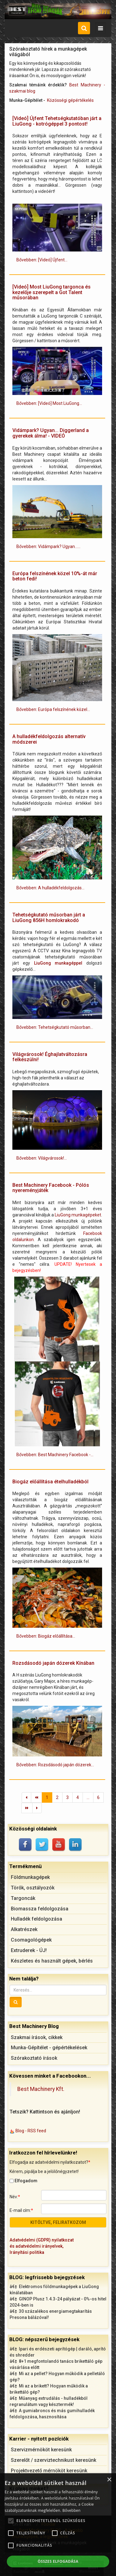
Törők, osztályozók (32, 1888)
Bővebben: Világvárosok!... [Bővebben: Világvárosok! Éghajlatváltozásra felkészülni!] (41, 1158)
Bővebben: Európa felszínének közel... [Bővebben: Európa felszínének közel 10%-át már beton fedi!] (53, 709)
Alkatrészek (24, 1929)
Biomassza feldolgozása (39, 1909)
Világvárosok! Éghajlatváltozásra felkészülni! (49, 1057)
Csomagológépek (31, 1940)
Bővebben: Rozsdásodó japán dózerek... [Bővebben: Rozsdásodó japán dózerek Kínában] (55, 1764)
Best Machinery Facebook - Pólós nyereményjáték (50, 1188)
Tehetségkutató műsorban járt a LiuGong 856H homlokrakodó (48, 917)
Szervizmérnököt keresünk (41, 2450)
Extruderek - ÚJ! (29, 1950)
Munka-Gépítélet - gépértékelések (49, 2047)
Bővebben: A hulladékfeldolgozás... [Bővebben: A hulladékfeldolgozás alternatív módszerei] (50, 887)
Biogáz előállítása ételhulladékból (50, 1482)
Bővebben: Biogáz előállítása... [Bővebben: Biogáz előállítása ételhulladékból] (45, 1636)
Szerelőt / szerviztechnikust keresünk (53, 2460)
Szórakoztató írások (34, 2058)
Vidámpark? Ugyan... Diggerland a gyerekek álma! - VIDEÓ (50, 433)
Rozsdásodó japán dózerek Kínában (53, 1663)
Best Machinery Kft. (40, 2089)
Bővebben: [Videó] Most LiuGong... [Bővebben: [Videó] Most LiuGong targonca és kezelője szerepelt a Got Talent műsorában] (49, 403)
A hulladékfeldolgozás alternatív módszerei (49, 739)
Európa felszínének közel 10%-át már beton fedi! (54, 576)
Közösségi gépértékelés (70, 100)
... (88, 1797)
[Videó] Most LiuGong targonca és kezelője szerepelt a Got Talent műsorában (51, 292)
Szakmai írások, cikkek (36, 2037)
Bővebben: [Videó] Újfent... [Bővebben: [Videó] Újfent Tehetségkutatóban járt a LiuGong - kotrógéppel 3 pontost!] (41, 259)
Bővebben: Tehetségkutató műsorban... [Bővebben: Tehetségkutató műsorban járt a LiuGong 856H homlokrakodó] (54, 1027)
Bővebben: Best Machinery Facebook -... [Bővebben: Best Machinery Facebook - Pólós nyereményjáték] (54, 1454)
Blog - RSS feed (30, 2130)
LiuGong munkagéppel (58, 963)
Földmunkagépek (30, 1877)
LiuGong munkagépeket (78, 1214)
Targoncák (23, 1898)
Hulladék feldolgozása (36, 1919)
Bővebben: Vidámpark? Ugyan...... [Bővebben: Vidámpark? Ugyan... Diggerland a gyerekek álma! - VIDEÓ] (48, 546)
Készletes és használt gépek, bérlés (52, 1961)
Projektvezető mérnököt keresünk (49, 2471)
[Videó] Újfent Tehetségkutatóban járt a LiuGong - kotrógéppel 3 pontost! (56, 121)
